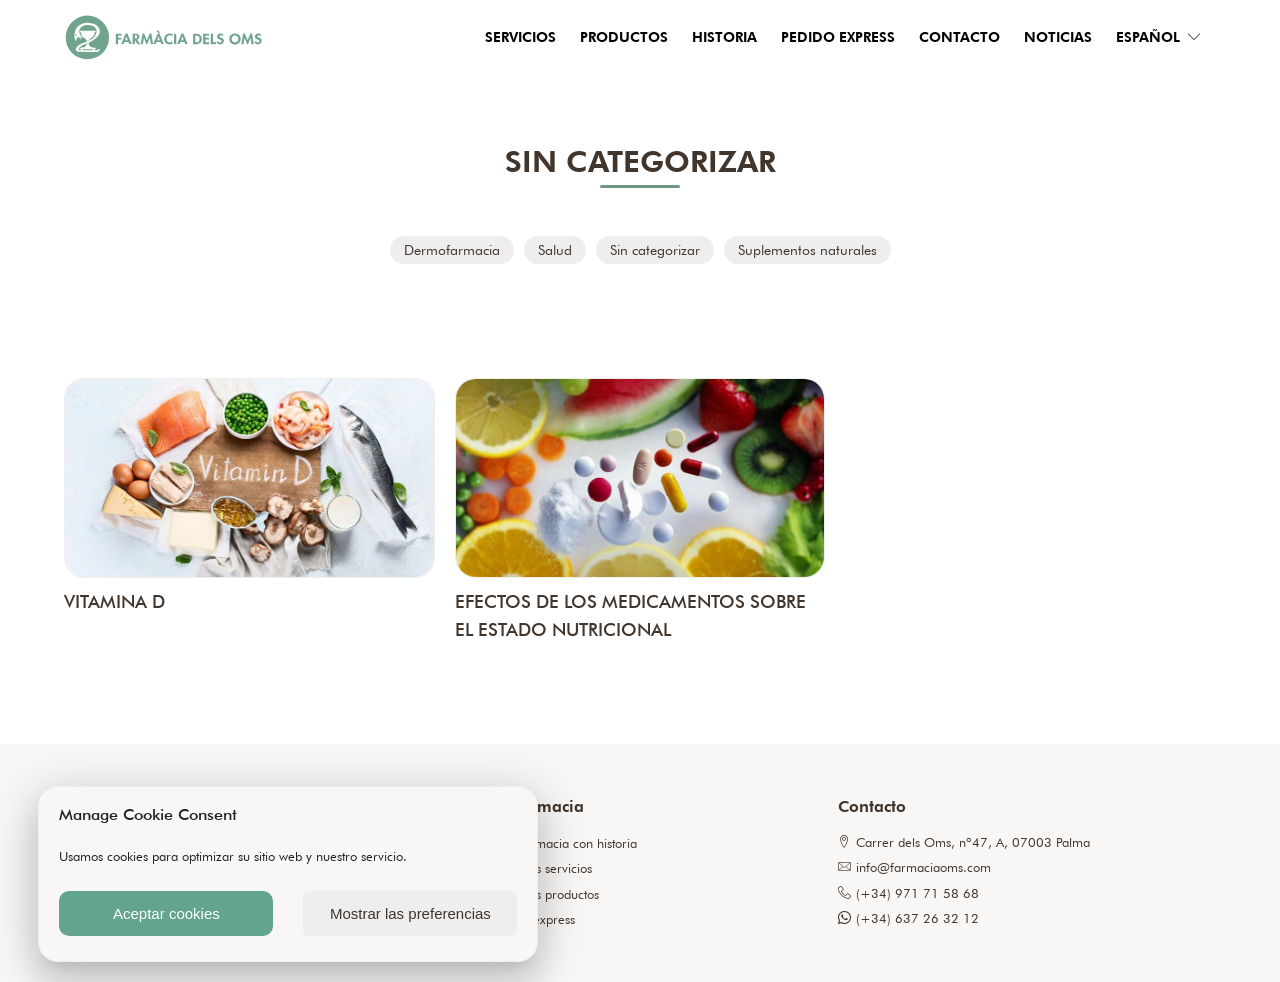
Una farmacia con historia (564, 843)
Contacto (959, 37)
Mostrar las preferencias (410, 913)
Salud (555, 250)
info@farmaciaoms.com (914, 867)
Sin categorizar (655, 250)
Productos (624, 37)
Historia (724, 37)
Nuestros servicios (542, 868)
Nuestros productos (545, 894)
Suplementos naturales (807, 250)
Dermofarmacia (452, 250)
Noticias (1058, 37)
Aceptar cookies (166, 913)
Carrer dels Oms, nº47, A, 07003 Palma (964, 842)
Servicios (520, 37)
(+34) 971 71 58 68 (908, 893)
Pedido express (838, 37)
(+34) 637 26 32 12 (908, 918)
